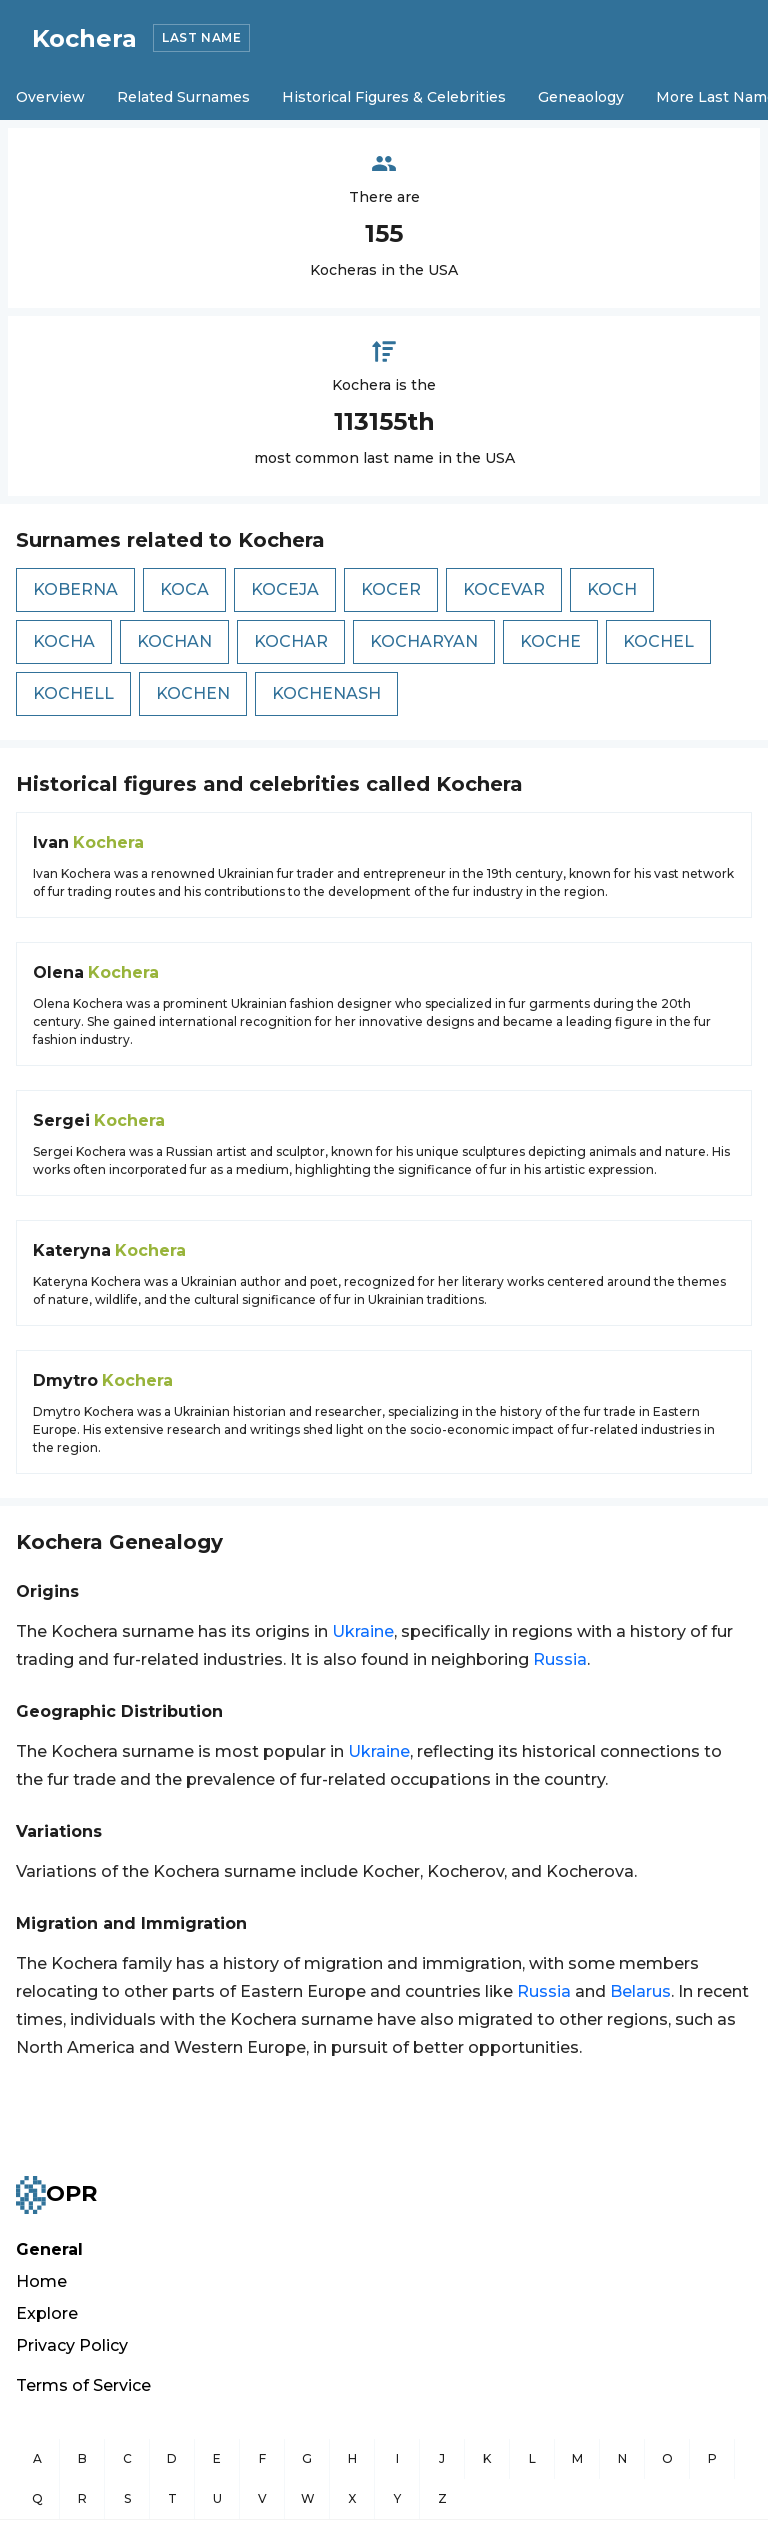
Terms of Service (83, 2385)
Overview (50, 97)
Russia (560, 1659)
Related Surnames (183, 97)
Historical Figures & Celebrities (394, 97)
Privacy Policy (72, 2345)
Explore (47, 2313)
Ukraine (363, 1631)
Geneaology (581, 97)
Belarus (640, 1991)
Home (41, 2281)
